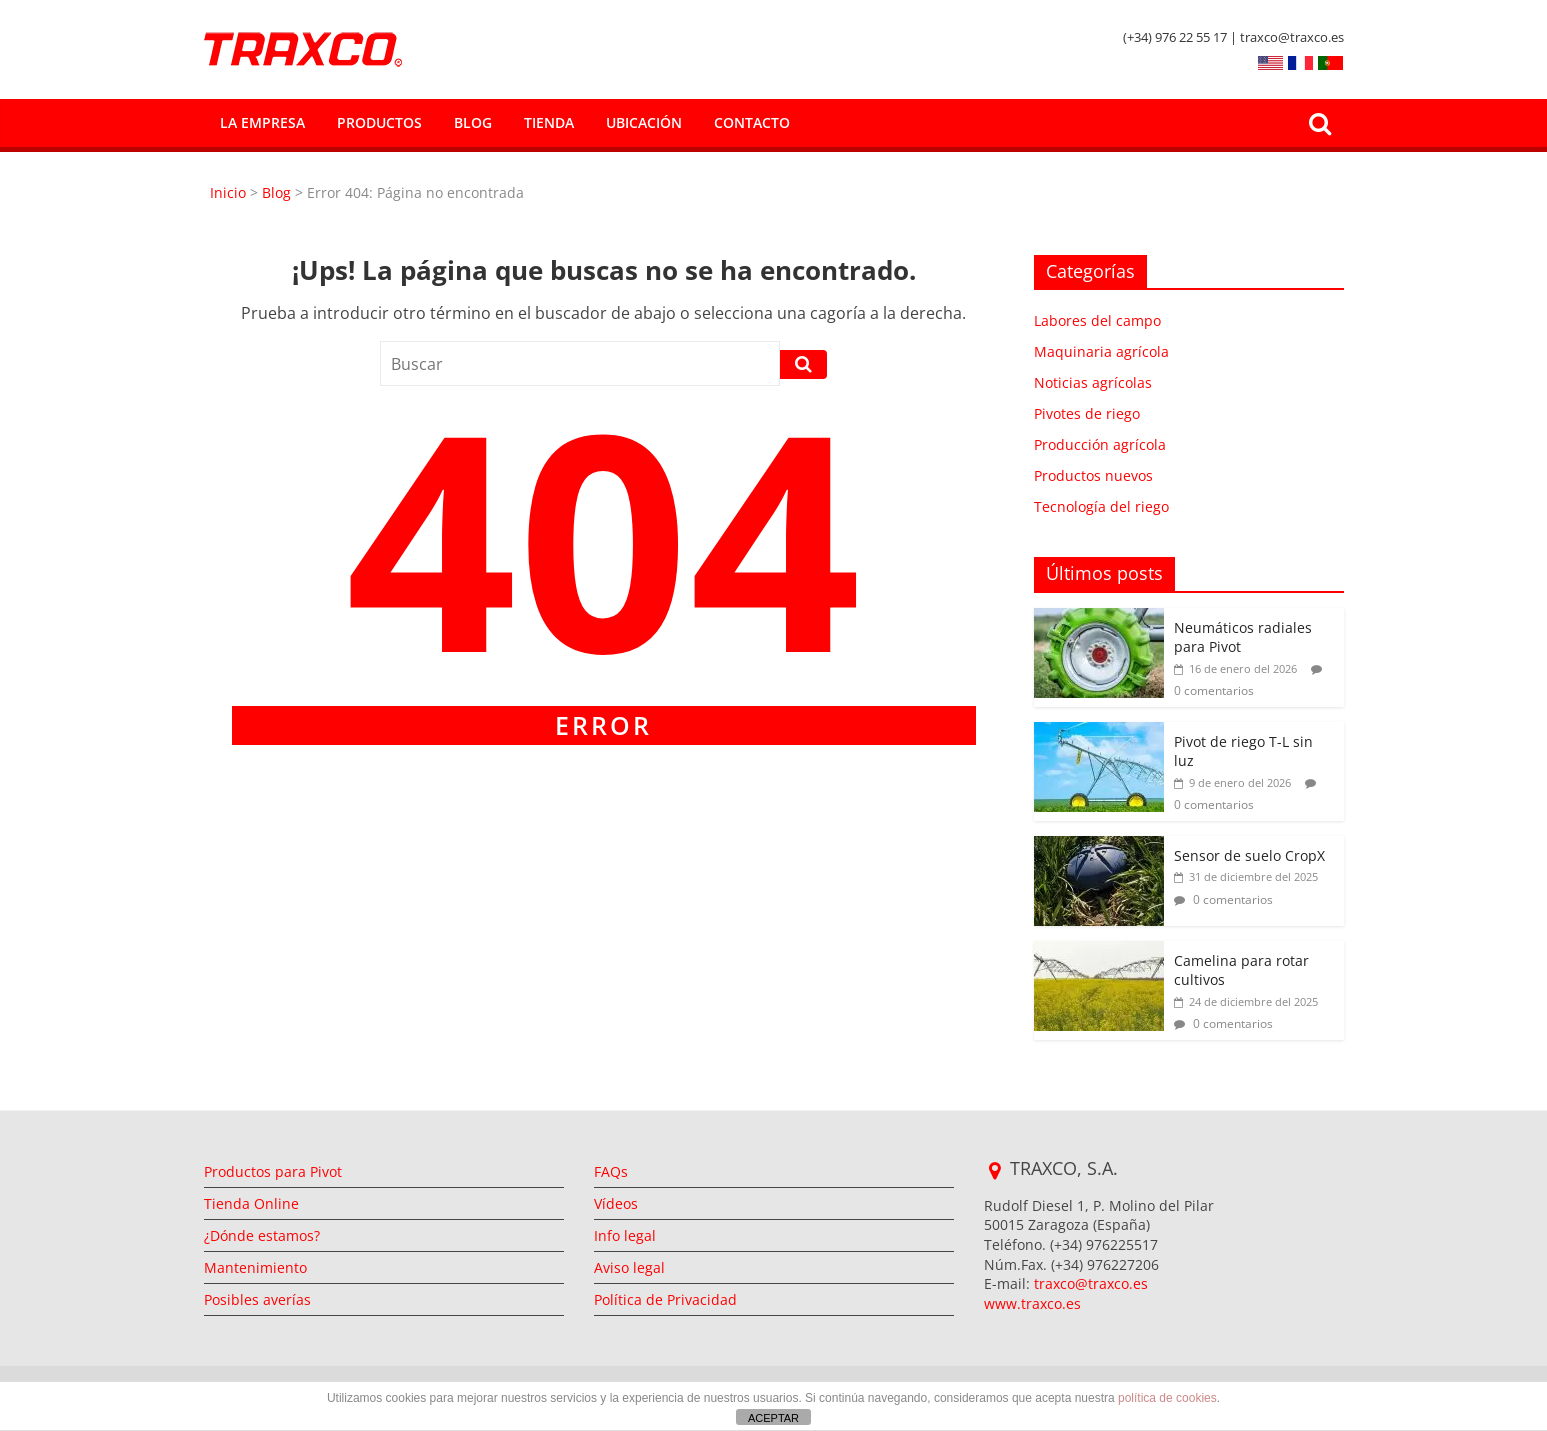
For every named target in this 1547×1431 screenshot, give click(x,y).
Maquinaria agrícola (1101, 351)
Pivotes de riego (1087, 413)
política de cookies (1167, 1398)
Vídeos (616, 1203)
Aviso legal (629, 1267)
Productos (379, 122)
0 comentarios (1223, 899)
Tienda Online (251, 1203)
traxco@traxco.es (1091, 1283)
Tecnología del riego (1101, 506)
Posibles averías (257, 1299)
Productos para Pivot (273, 1171)
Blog (473, 122)
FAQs (611, 1171)
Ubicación (644, 122)
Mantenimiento (255, 1267)
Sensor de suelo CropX (1249, 855)
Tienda (549, 122)
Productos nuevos (1093, 475)
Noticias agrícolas (1093, 382)
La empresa (262, 122)
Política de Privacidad (665, 1299)
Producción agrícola (1100, 444)
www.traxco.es (1032, 1303)
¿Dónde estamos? (262, 1235)
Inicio (230, 192)
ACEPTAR (773, 1418)
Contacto (752, 122)
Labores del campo (1097, 320)
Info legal (625, 1235)
